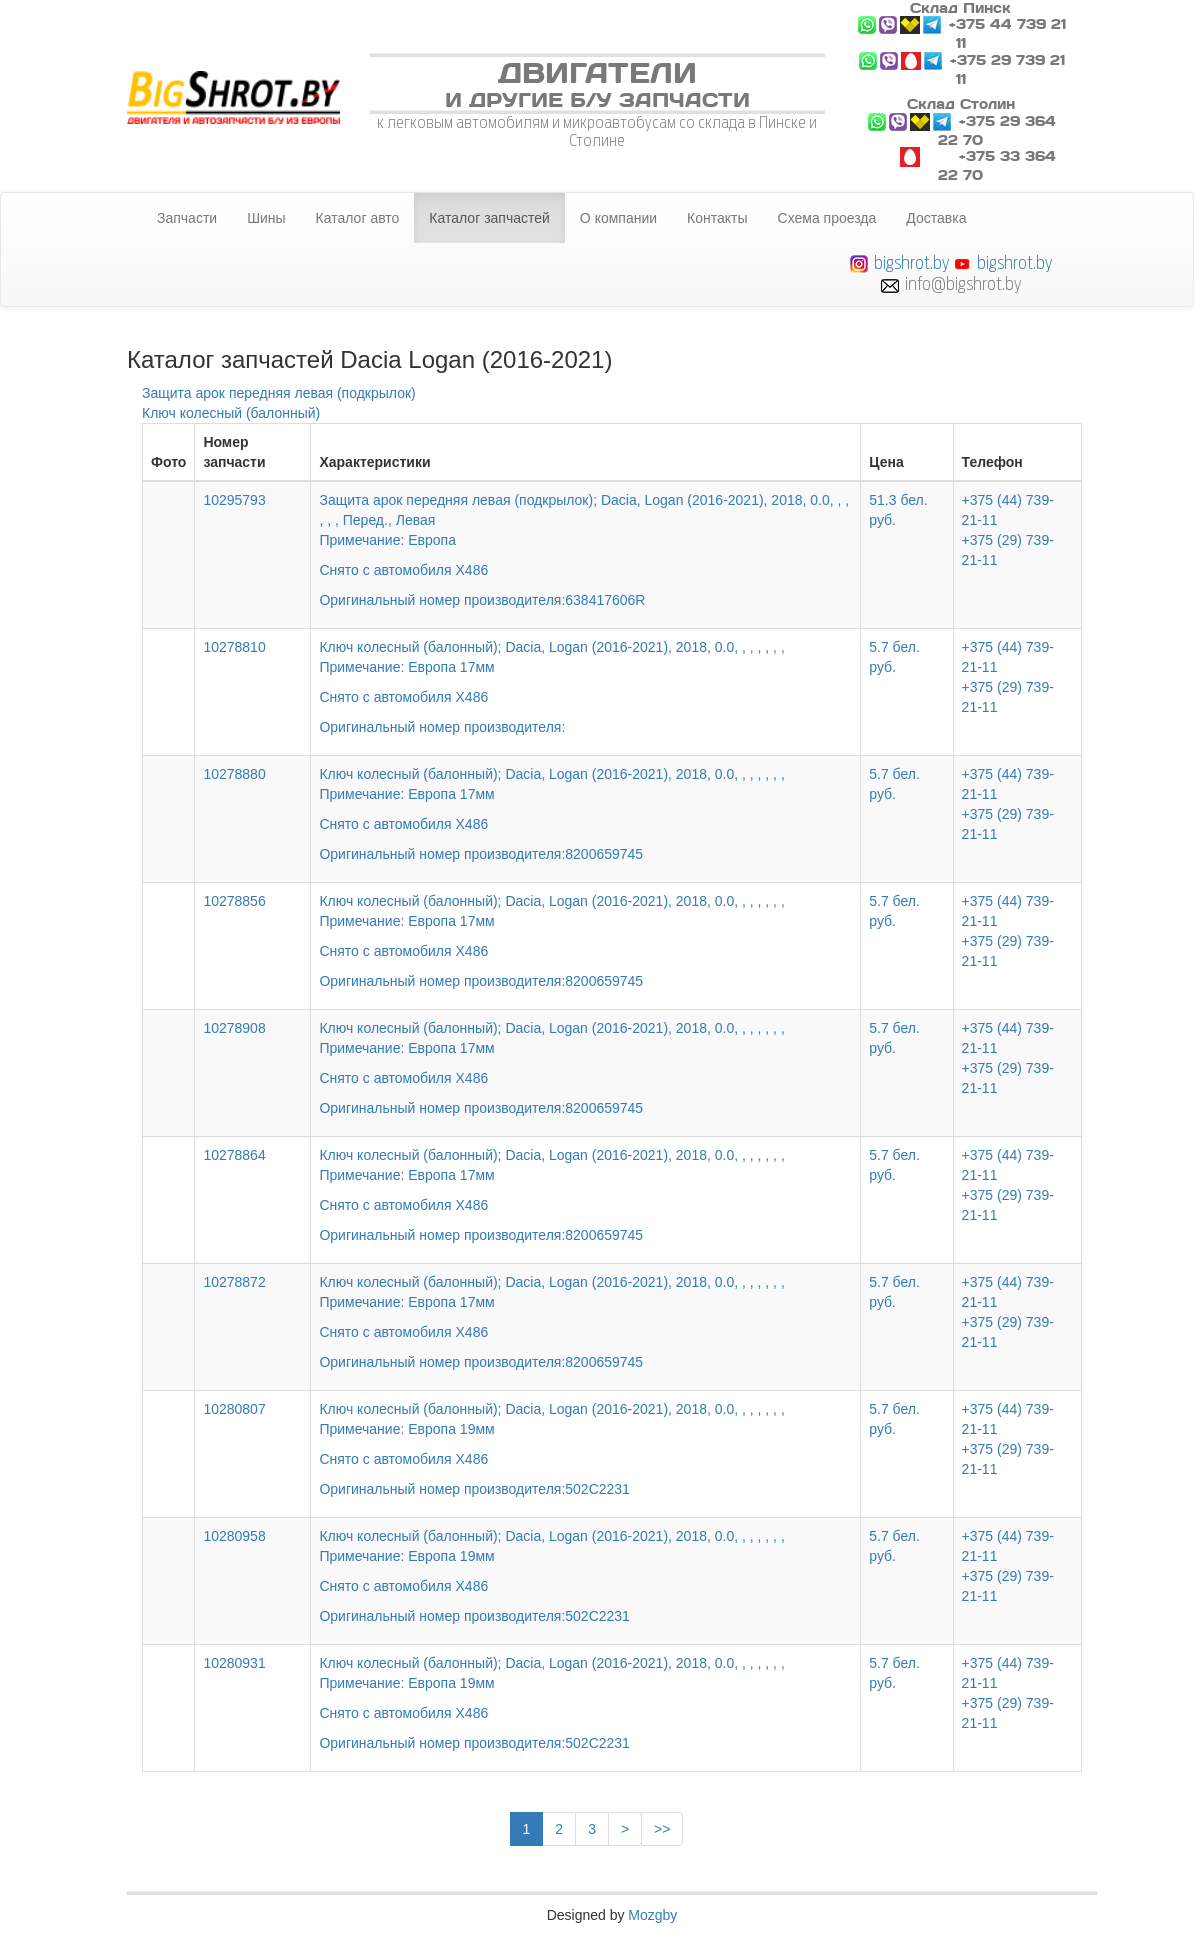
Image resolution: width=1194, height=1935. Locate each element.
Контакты (717, 218)
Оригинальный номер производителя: (442, 727)
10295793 (234, 500)
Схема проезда (827, 218)
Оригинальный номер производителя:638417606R (482, 600)
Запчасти (187, 218)
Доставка (936, 218)
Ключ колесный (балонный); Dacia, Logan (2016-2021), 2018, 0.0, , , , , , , (585, 673)
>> (662, 1829)
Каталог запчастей (489, 218)
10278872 (234, 1282)
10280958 (234, 1536)
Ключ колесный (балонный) (231, 413)
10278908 (234, 1028)
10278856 (234, 901)
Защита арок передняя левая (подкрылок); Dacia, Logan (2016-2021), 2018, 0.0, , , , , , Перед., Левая (585, 536)
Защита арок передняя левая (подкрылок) (279, 393)
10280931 (234, 1663)
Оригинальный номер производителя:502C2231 (474, 1489)
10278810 (234, 647)
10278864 (234, 1155)
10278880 (234, 774)
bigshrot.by (911, 262)
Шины (266, 218)
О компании (618, 218)
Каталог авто (358, 218)
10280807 (234, 1409)
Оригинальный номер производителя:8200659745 (481, 854)
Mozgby (652, 1915)
